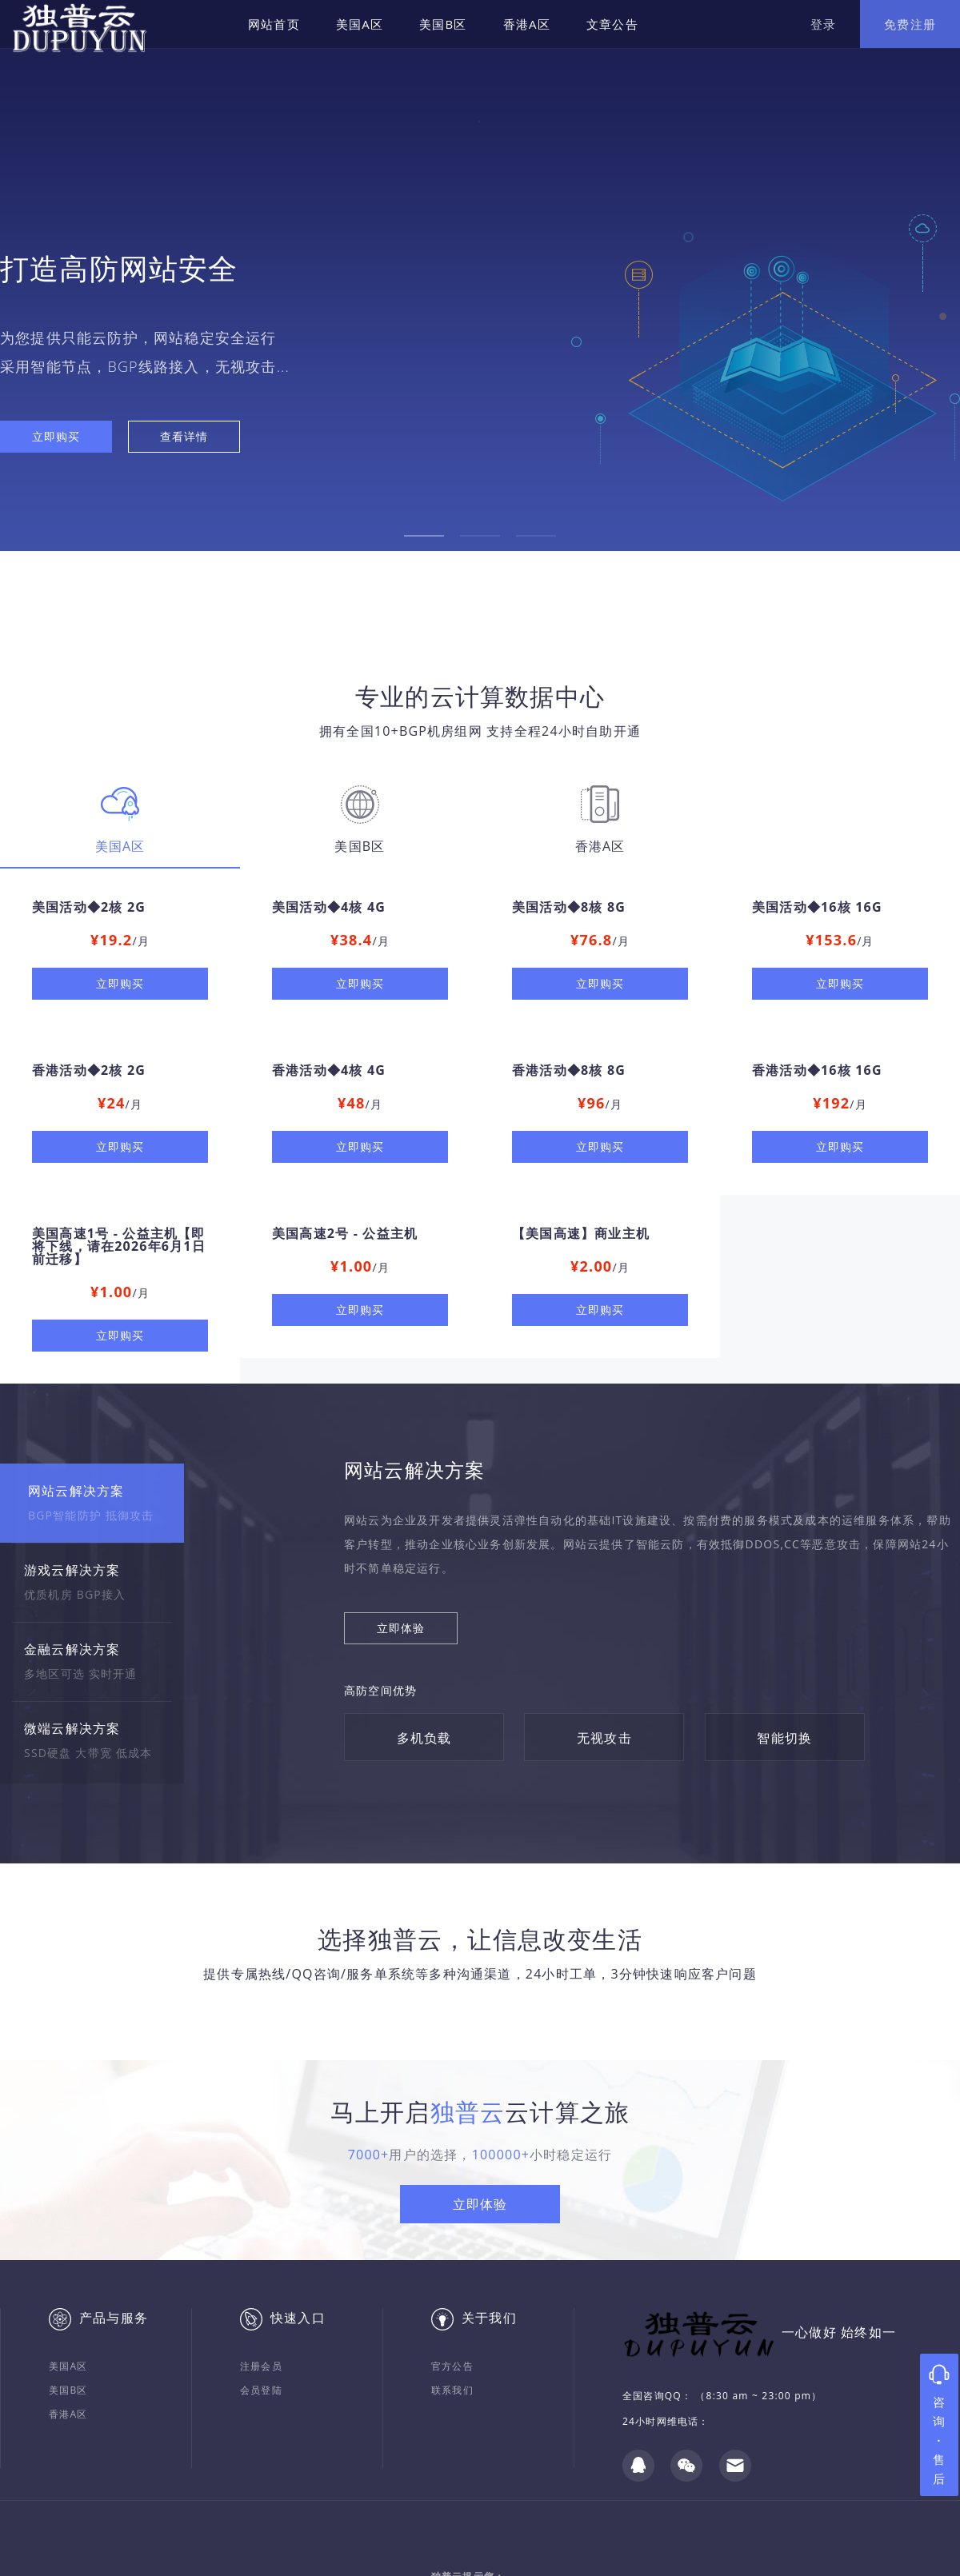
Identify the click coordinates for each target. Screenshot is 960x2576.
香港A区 (526, 24)
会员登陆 (261, 2390)
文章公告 (612, 24)
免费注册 (910, 24)
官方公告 (452, 2366)
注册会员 (261, 2366)
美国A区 (359, 24)
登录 (823, 24)
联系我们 (452, 2390)
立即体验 (401, 1627)
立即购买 (56, 436)
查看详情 (184, 436)
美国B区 (443, 24)
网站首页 (274, 24)
